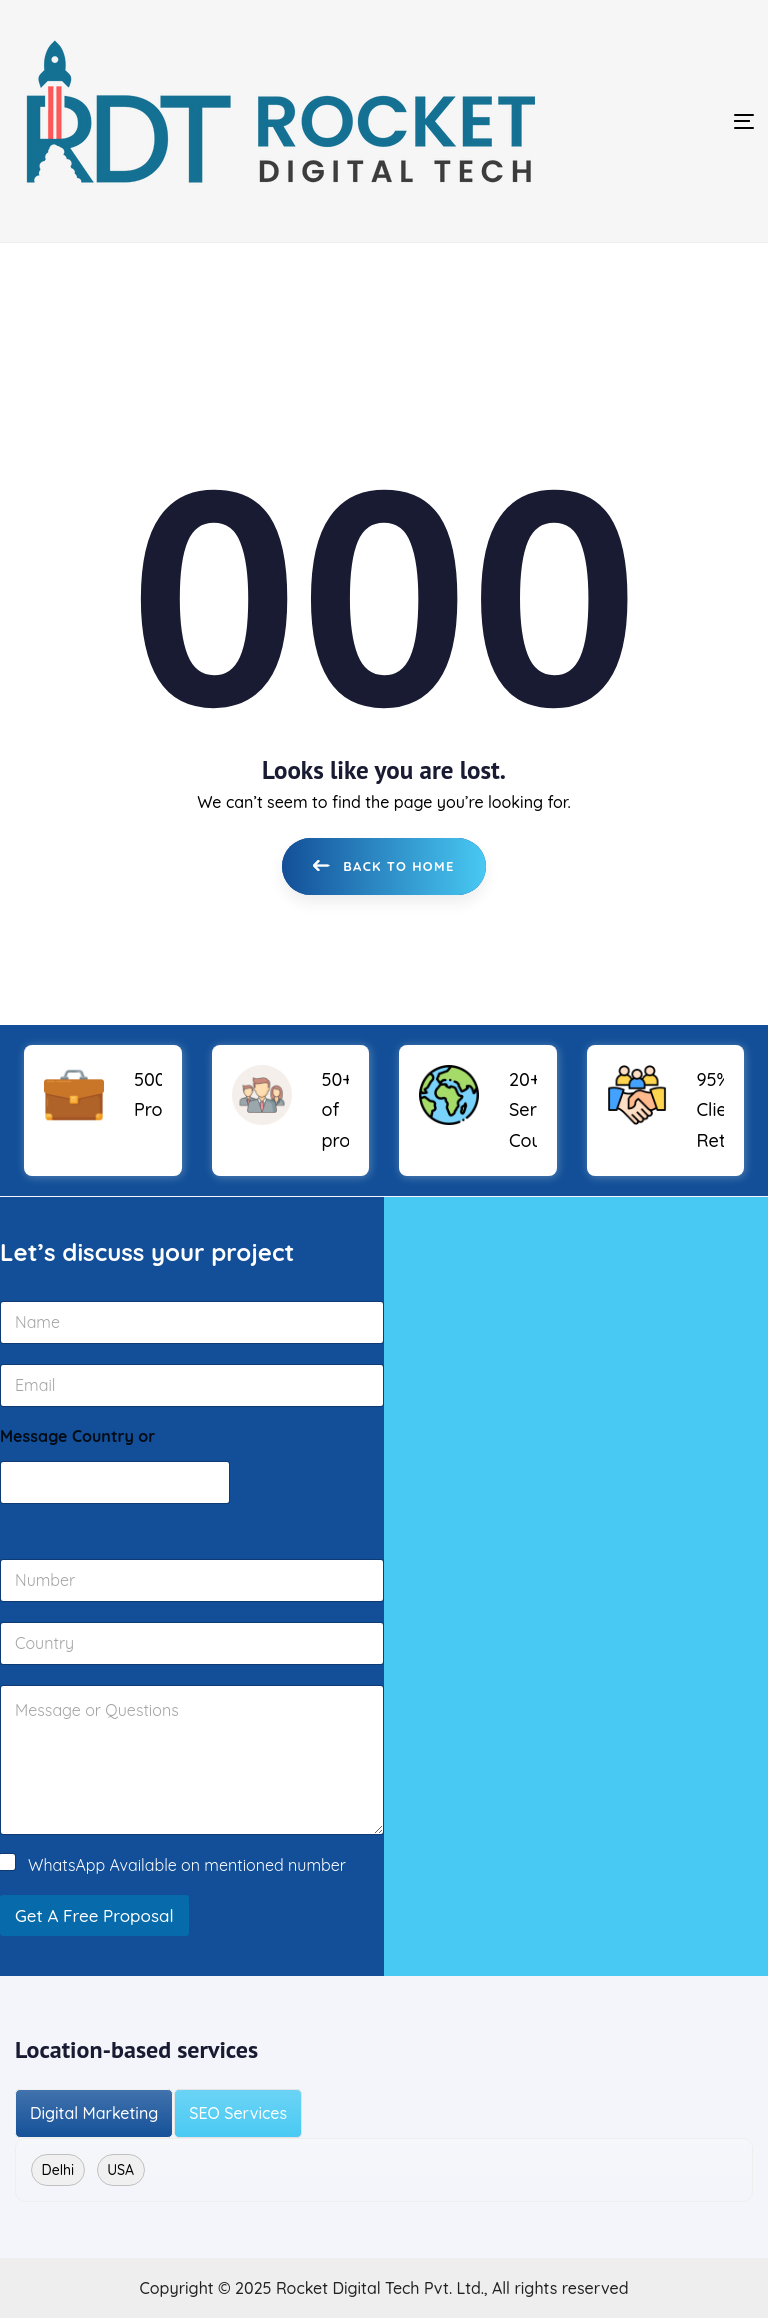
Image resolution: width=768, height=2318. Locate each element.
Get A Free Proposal (94, 1915)
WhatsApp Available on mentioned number (187, 1864)
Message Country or (77, 1435)
